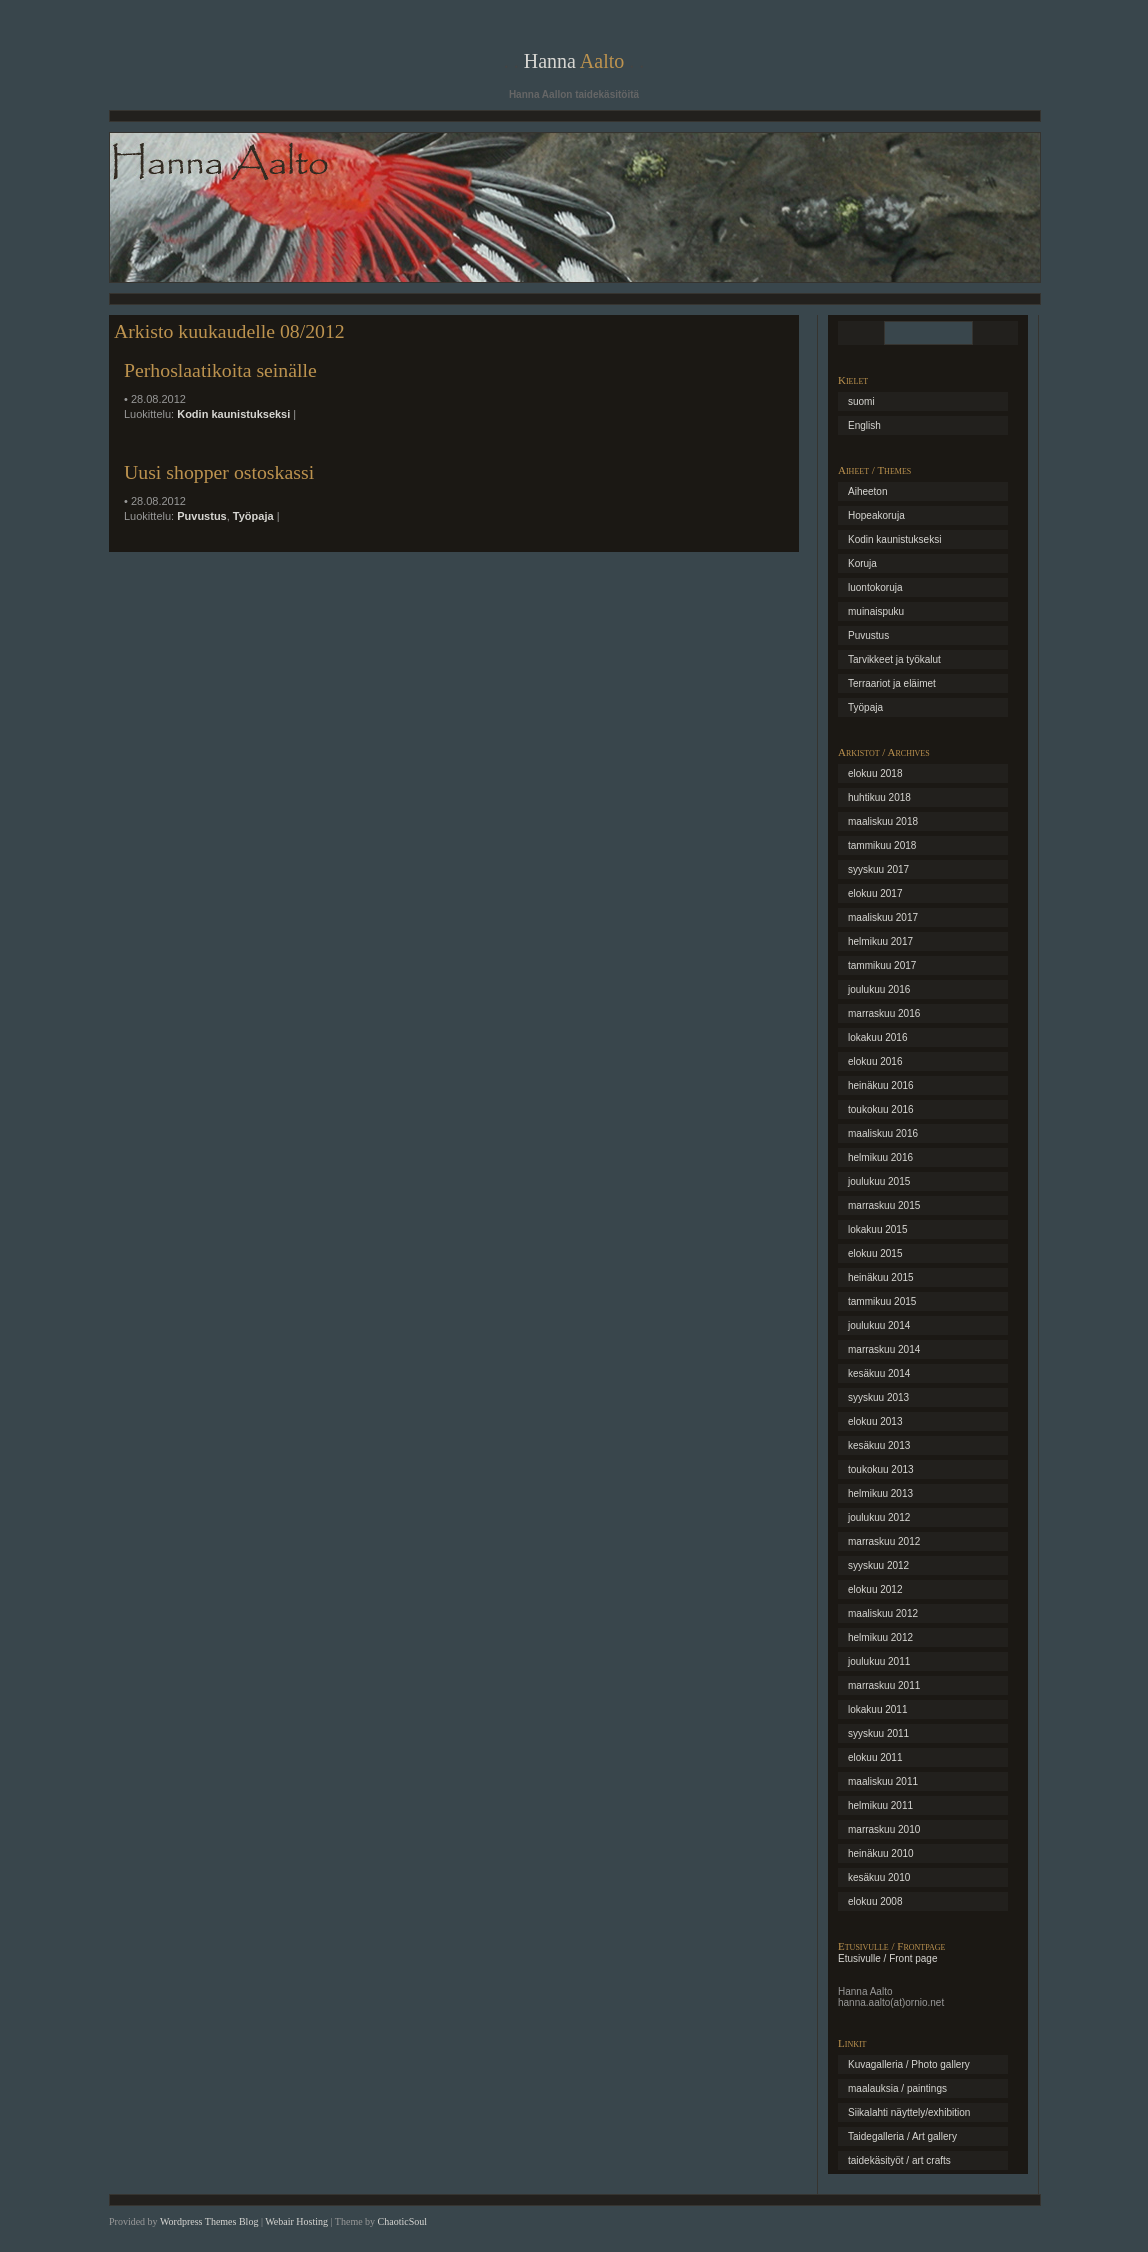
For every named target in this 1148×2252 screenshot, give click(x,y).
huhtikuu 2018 (879, 797)
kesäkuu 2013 (879, 1445)
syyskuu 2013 (878, 1397)
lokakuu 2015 (878, 1229)
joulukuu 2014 (879, 1325)
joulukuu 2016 (879, 989)
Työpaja (253, 516)
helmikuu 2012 (880, 1637)
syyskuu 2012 (878, 1565)
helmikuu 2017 (880, 941)
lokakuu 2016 (878, 1037)
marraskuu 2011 (884, 1685)
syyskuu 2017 (878, 869)
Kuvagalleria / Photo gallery (909, 2064)
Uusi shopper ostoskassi (219, 472)
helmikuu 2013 (880, 1493)
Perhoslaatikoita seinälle (220, 370)
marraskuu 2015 (884, 1205)
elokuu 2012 (875, 1589)
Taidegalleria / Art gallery (902, 2136)
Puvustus (202, 516)
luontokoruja (875, 587)
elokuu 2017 (875, 893)
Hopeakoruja (876, 515)
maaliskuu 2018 (883, 821)
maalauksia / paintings (897, 2088)
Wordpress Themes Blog (209, 2221)
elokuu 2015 (875, 1253)
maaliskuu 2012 (883, 1613)
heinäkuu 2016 (881, 1085)
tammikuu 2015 (882, 1301)
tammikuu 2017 (882, 965)
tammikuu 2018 (882, 845)
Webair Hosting (296, 2221)
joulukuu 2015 (879, 1181)
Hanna (574, 61)
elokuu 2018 (875, 773)
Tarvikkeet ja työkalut (894, 659)
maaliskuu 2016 (883, 1133)
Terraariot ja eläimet (892, 683)
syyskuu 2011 (878, 1733)
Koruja (862, 563)
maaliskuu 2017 (883, 917)
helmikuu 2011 (880, 1805)
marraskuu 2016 (884, 1013)
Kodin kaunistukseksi (233, 414)
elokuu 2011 (875, 1757)
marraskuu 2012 (884, 1541)
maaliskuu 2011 (883, 1781)
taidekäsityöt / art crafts (899, 2160)
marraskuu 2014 (884, 1349)
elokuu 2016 (875, 1061)
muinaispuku (876, 611)
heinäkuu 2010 (881, 1853)
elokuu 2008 (875, 1901)
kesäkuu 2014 (879, 1373)
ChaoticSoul (402, 2221)
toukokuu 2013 (881, 1469)
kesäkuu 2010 (879, 1877)
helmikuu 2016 (880, 1157)
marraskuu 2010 (884, 1829)
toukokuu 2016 (881, 1109)
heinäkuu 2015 (881, 1277)
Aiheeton (867, 491)
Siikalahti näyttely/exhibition (909, 2112)
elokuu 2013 (875, 1421)
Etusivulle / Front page (888, 1958)
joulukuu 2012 (879, 1517)
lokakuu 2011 (878, 1709)
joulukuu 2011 (879, 1661)
